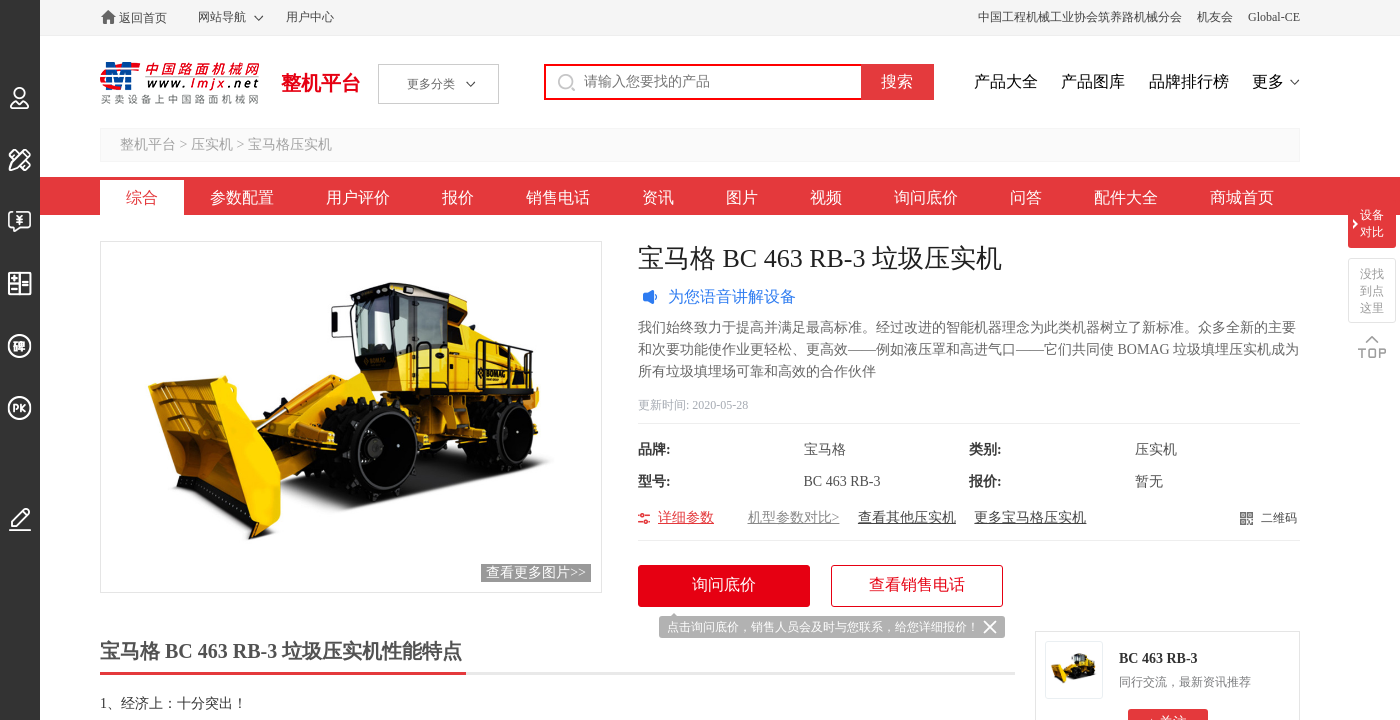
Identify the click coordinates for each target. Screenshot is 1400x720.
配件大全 (1126, 197)
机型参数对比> (794, 517)
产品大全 (1006, 81)
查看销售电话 (917, 584)
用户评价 (358, 197)
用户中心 (310, 17)
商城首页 (1242, 197)
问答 (1026, 197)
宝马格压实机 (290, 144)
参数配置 (242, 197)
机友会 (1215, 17)
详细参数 (686, 517)
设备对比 (1372, 223)
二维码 (1279, 518)
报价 (458, 197)
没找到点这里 (1372, 291)
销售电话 (558, 197)
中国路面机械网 (179, 83)
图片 (742, 197)
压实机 (212, 144)
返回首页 (143, 18)
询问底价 (926, 197)
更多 (1268, 81)
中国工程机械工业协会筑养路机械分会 (1080, 17)
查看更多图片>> (536, 572)
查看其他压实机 (907, 517)
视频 (826, 197)
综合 (142, 197)
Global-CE (1274, 17)
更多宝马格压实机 (1030, 517)
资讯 (658, 197)
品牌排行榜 (1189, 81)
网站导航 (222, 17)
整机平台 (321, 83)
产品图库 (1093, 81)
